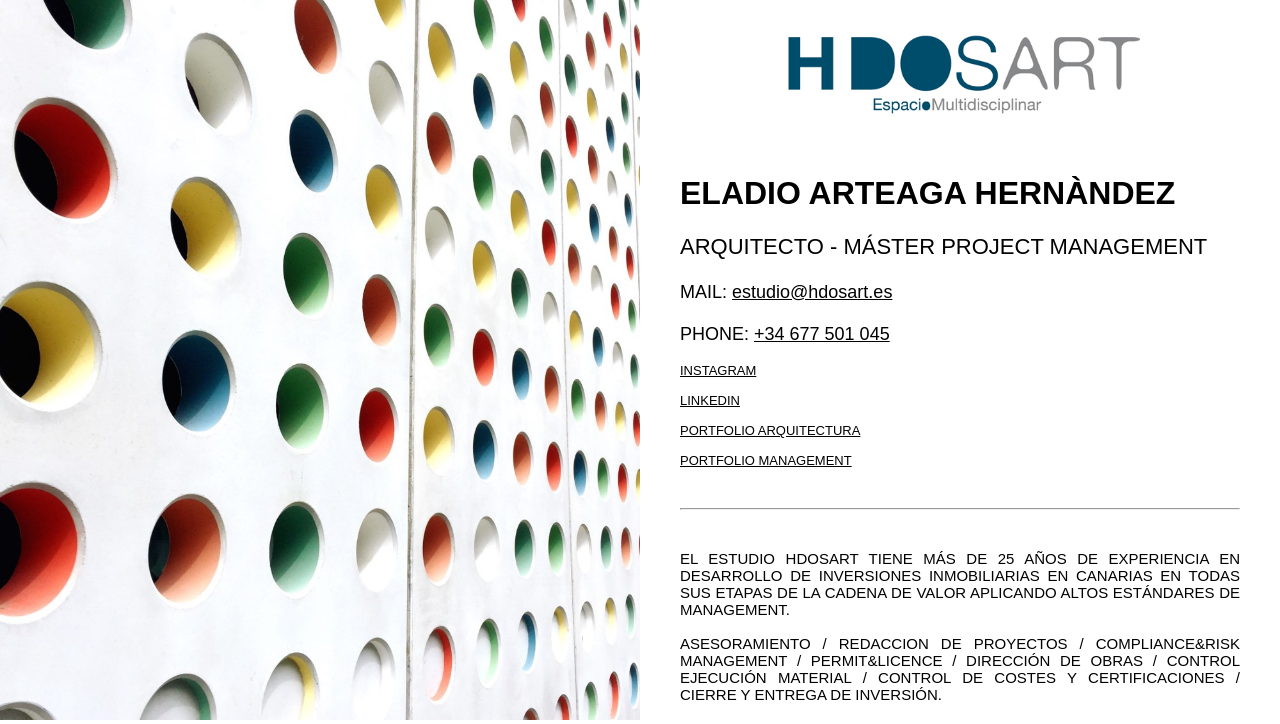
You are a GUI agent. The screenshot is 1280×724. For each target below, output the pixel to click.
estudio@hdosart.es (812, 292)
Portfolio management (766, 460)
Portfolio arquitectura (770, 430)
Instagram (718, 370)
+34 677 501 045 (822, 334)
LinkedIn (710, 400)
